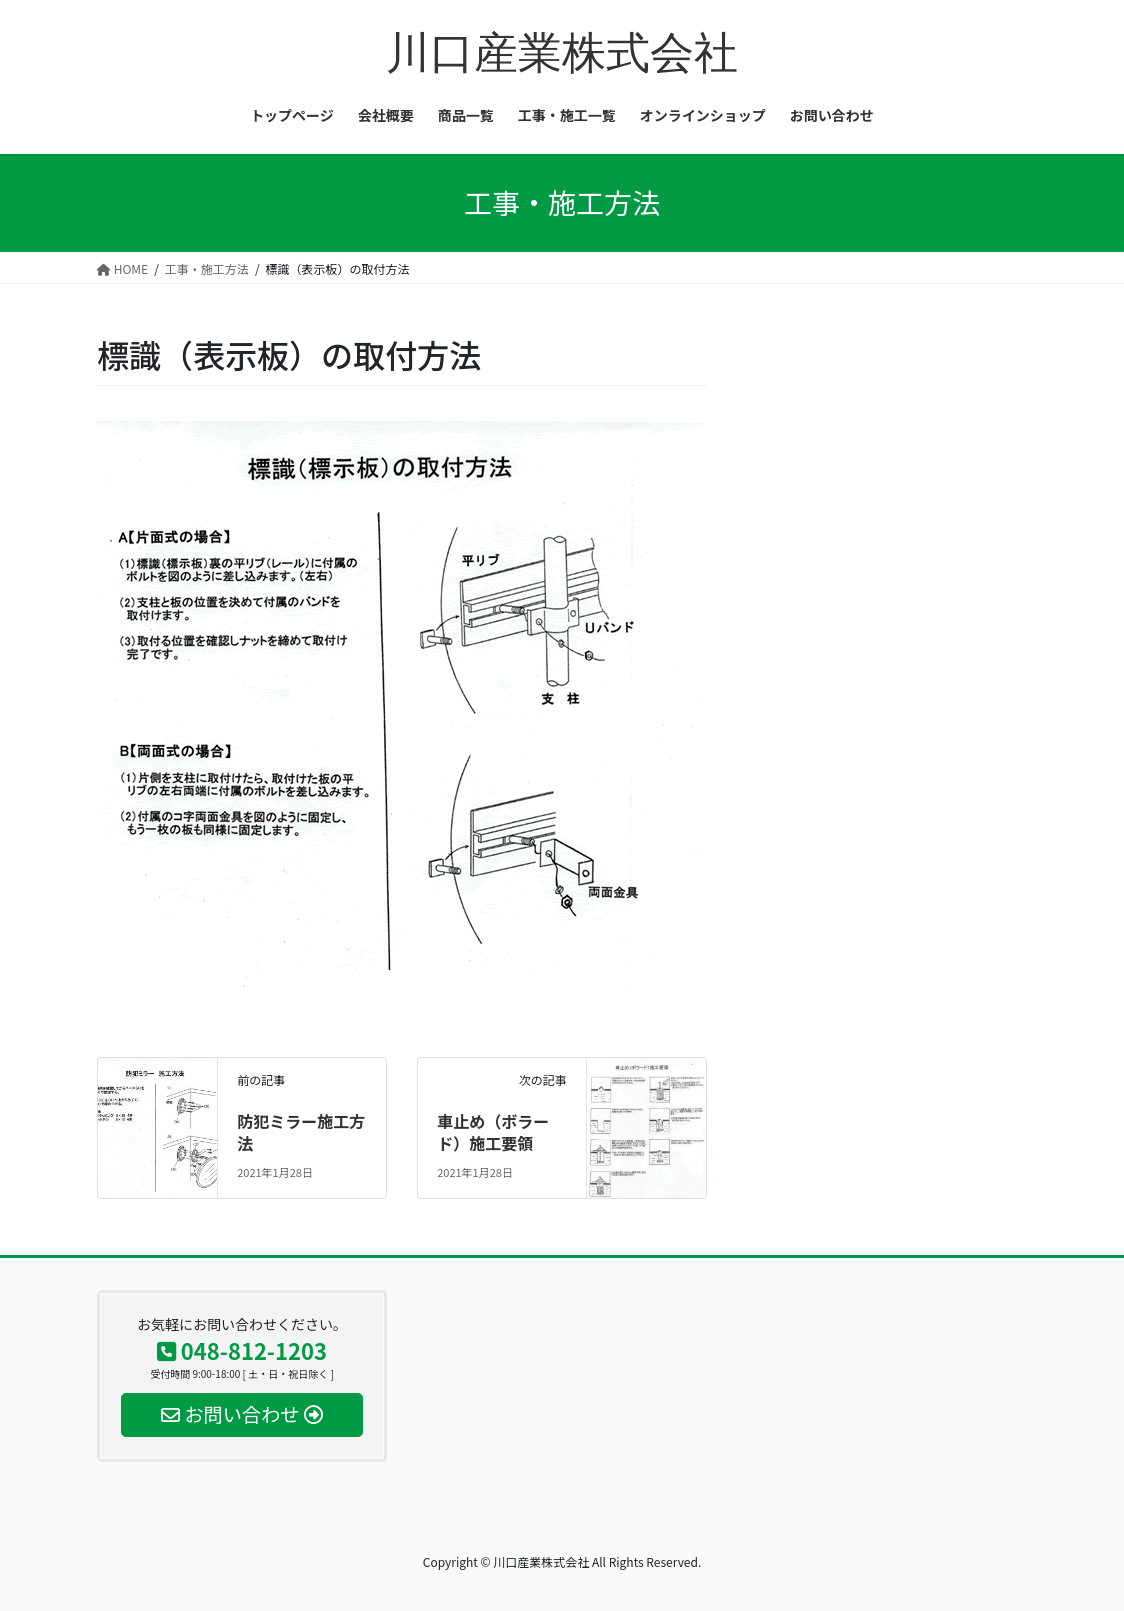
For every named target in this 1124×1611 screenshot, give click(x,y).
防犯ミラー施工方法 (301, 1132)
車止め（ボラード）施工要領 (493, 1132)
